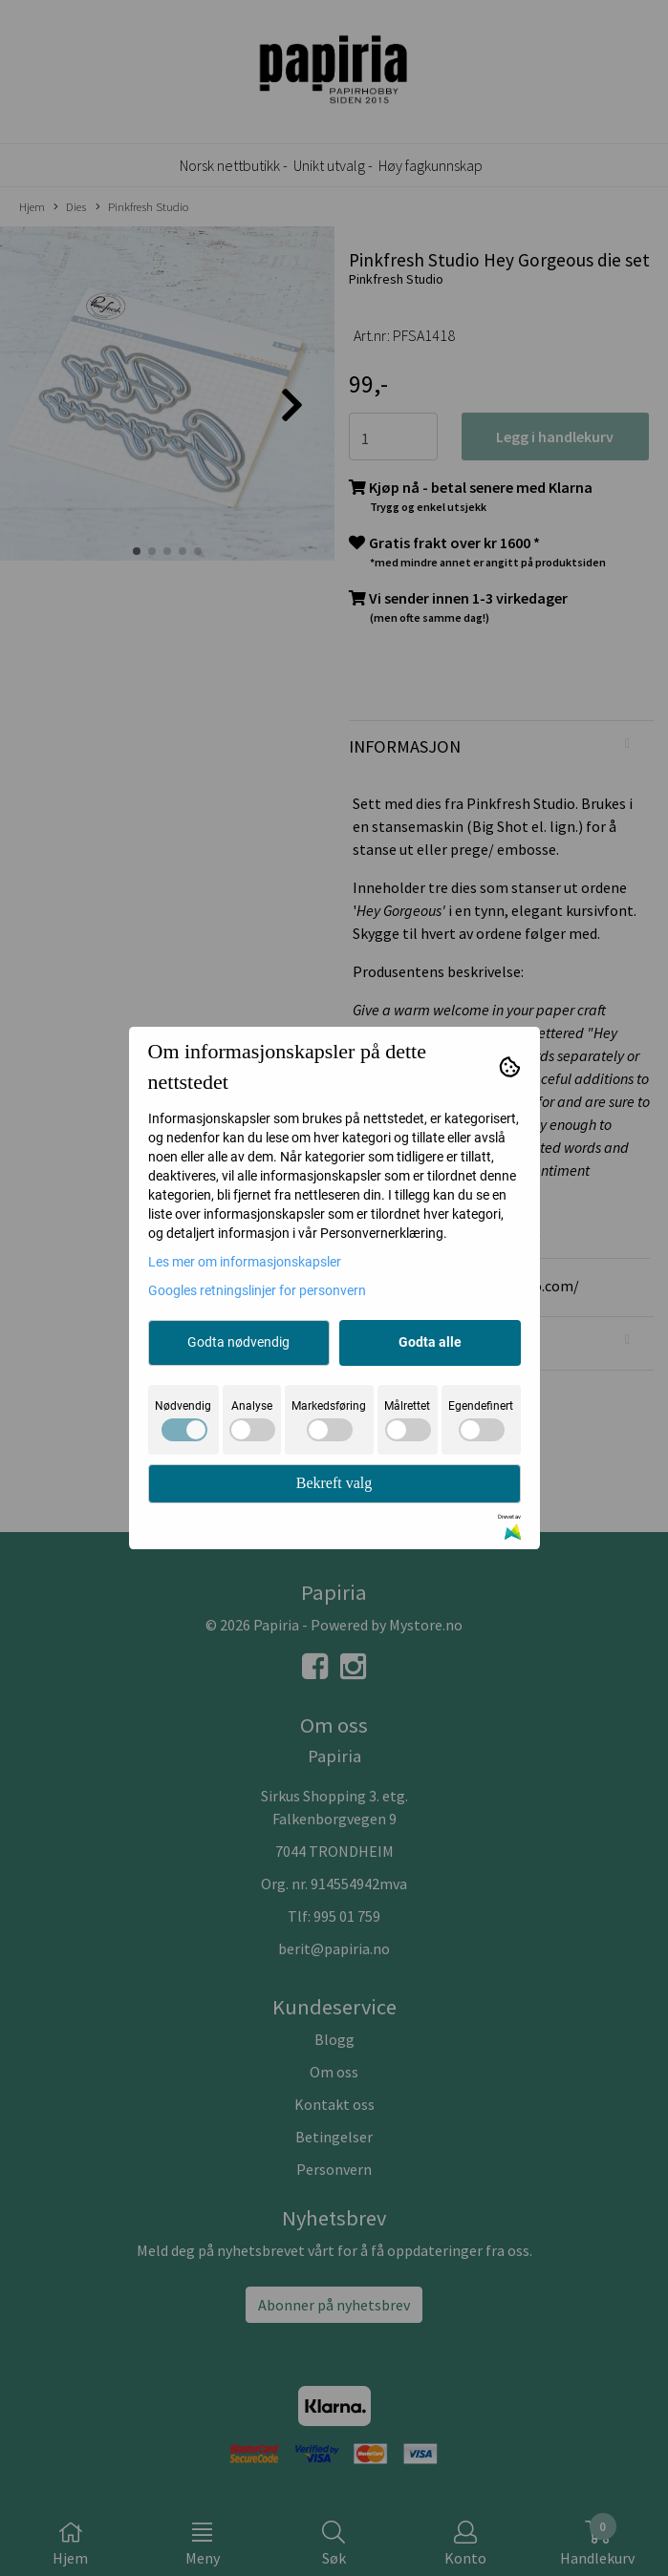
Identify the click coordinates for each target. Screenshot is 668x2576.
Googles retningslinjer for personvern (257, 1290)
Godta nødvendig (238, 1342)
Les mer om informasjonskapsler (244, 1261)
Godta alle (430, 1342)
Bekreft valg (334, 1483)
